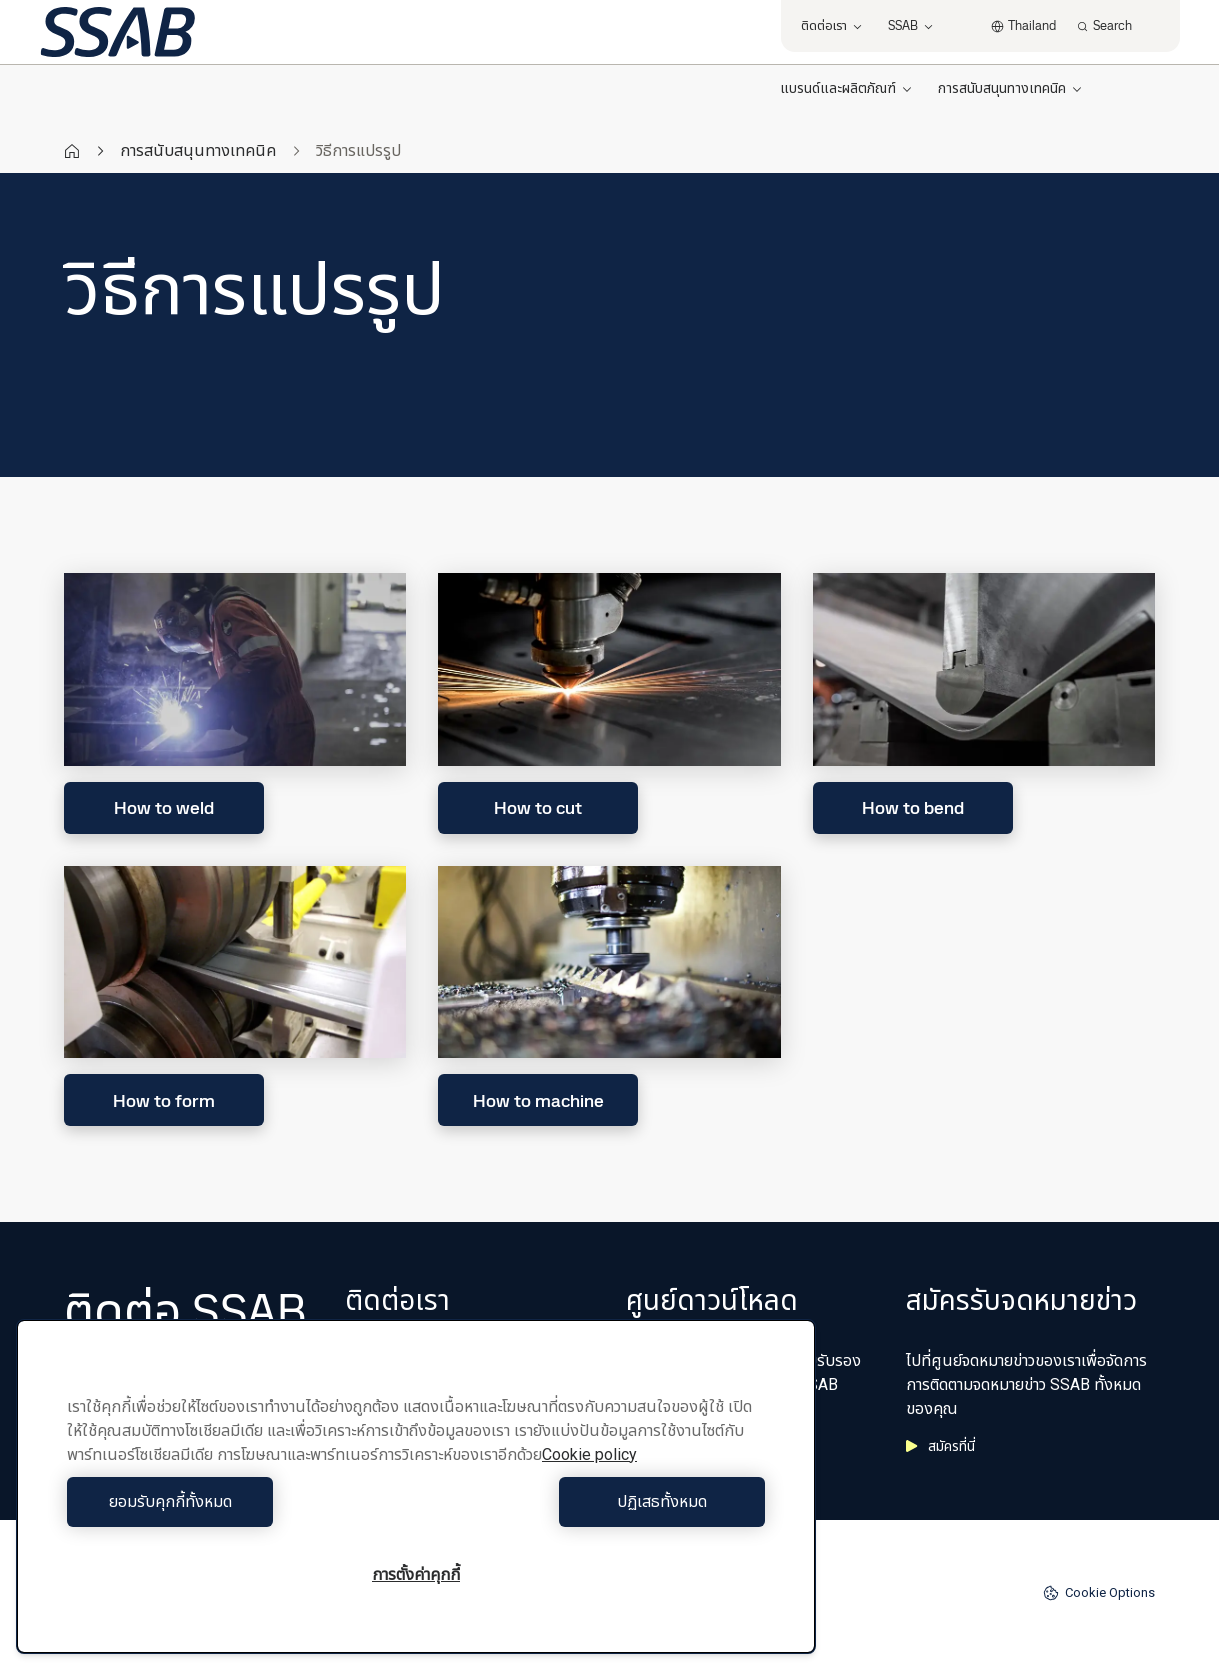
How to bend (913, 807)
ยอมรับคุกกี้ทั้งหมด (236, 1501)
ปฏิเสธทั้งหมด (596, 1501)
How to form (164, 1100)
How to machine (538, 1100)
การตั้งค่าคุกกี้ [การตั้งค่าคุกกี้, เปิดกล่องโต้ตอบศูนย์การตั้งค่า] (416, 1574)
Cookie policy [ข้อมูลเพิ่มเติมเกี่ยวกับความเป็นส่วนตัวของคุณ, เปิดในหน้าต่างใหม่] (589, 1454)
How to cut (538, 807)
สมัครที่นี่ (940, 1446)
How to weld (164, 807)
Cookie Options (1099, 1593)
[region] (416, 1486)
